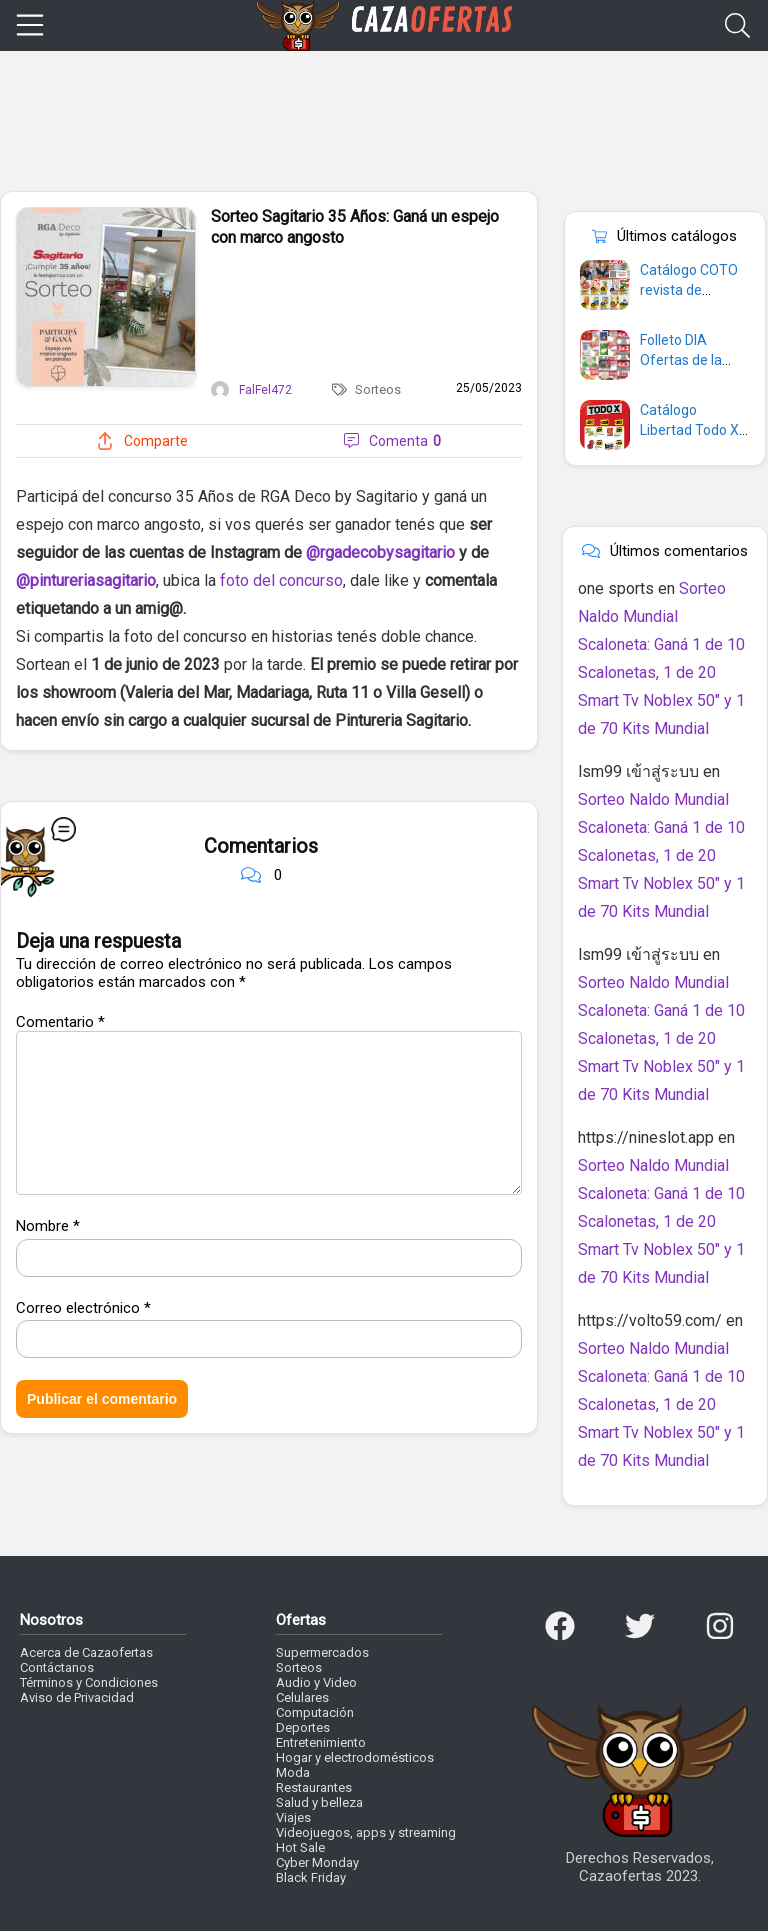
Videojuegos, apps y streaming (366, 1832)
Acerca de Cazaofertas (86, 1652)
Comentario (60, 1022)
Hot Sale (300, 1847)
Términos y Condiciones (89, 1682)
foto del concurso (281, 580)
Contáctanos (57, 1667)
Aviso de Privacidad (77, 1697)
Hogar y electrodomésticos (355, 1757)
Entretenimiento (321, 1742)
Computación (315, 1712)
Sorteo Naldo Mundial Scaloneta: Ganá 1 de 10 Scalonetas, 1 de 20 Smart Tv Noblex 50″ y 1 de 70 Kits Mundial (661, 855)
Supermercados (322, 1652)
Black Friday (311, 1877)
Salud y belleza (319, 1802)
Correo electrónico (83, 1308)
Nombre (48, 1226)
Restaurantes (314, 1787)
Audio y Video (316, 1682)
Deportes (303, 1727)
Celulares (302, 1697)
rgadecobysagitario (387, 552)
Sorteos (378, 389)
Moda (293, 1772)
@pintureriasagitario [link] (86, 580)
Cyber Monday (317, 1862)
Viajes (293, 1817)
